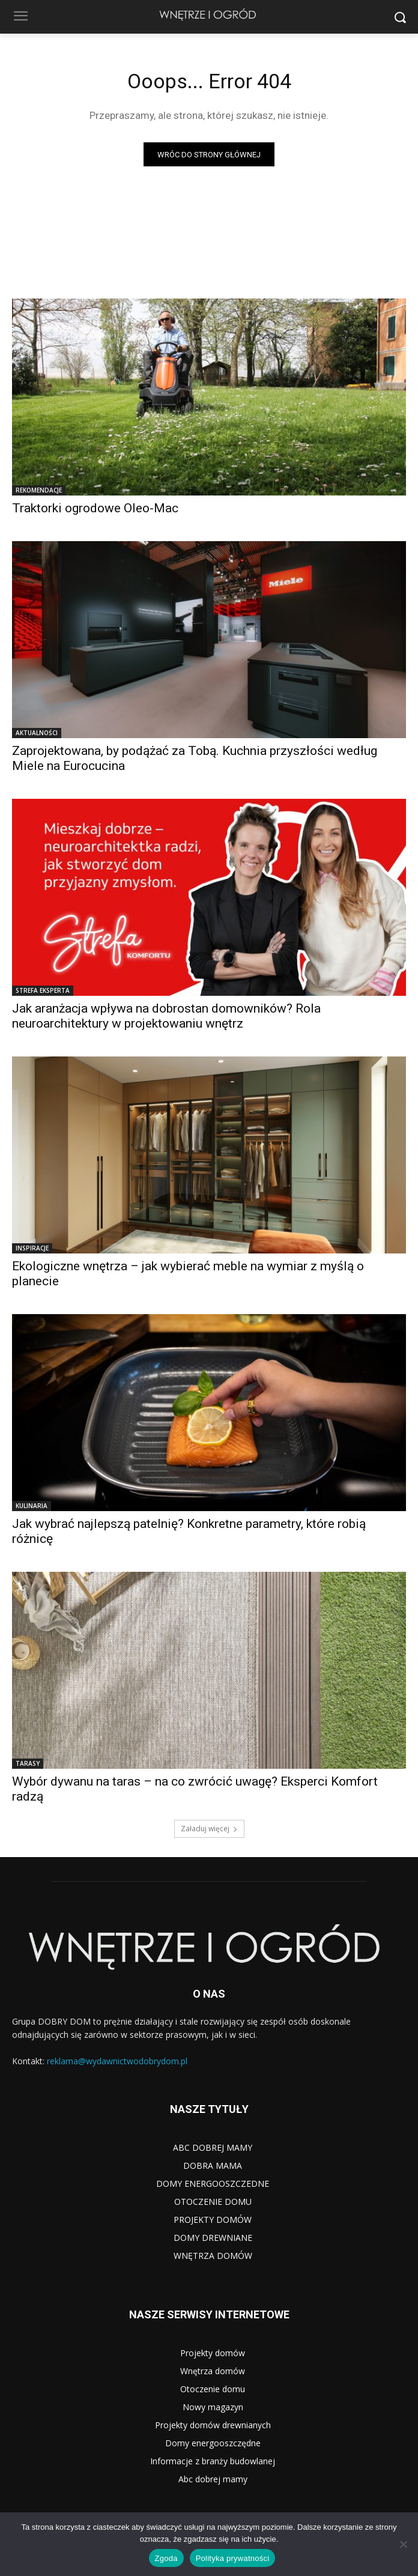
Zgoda (166, 2558)
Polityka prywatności (233, 2558)
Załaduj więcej (209, 1828)
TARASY (28, 1763)
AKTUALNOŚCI (37, 733)
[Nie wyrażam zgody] (403, 2544)
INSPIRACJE (32, 1248)
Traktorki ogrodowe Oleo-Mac (95, 508)
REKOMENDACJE (39, 490)
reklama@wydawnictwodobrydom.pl (117, 2061)
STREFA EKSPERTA (43, 990)
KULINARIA (31, 1506)
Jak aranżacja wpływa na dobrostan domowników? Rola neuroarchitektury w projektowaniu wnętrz (166, 1016)
